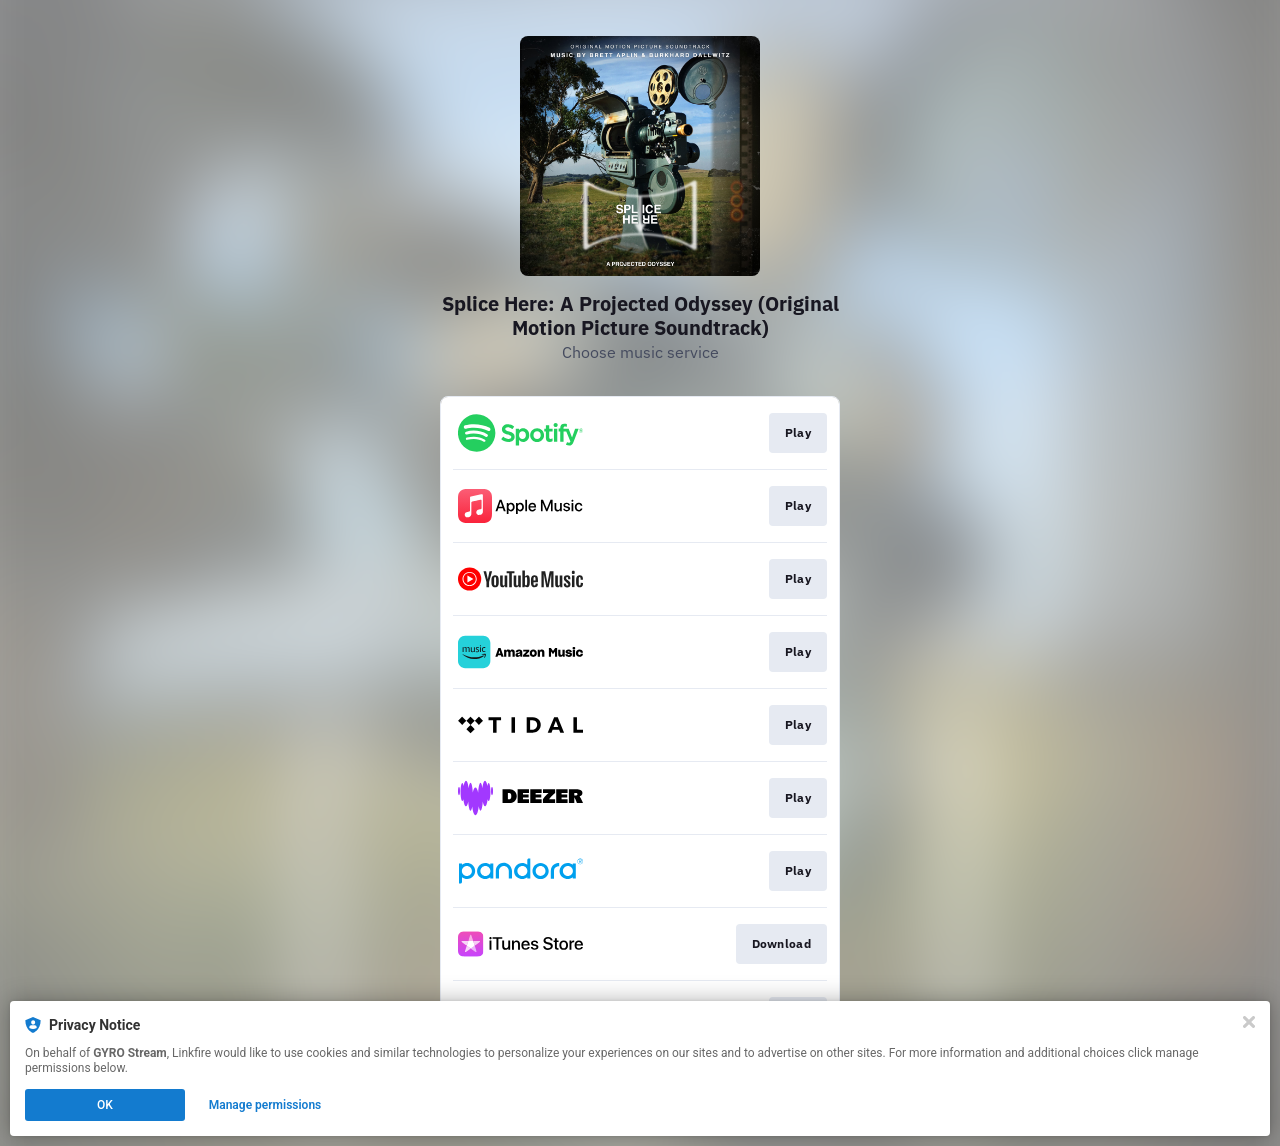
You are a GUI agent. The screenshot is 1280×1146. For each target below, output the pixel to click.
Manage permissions (265, 1105)
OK (105, 1105)
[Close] (1249, 1022)
